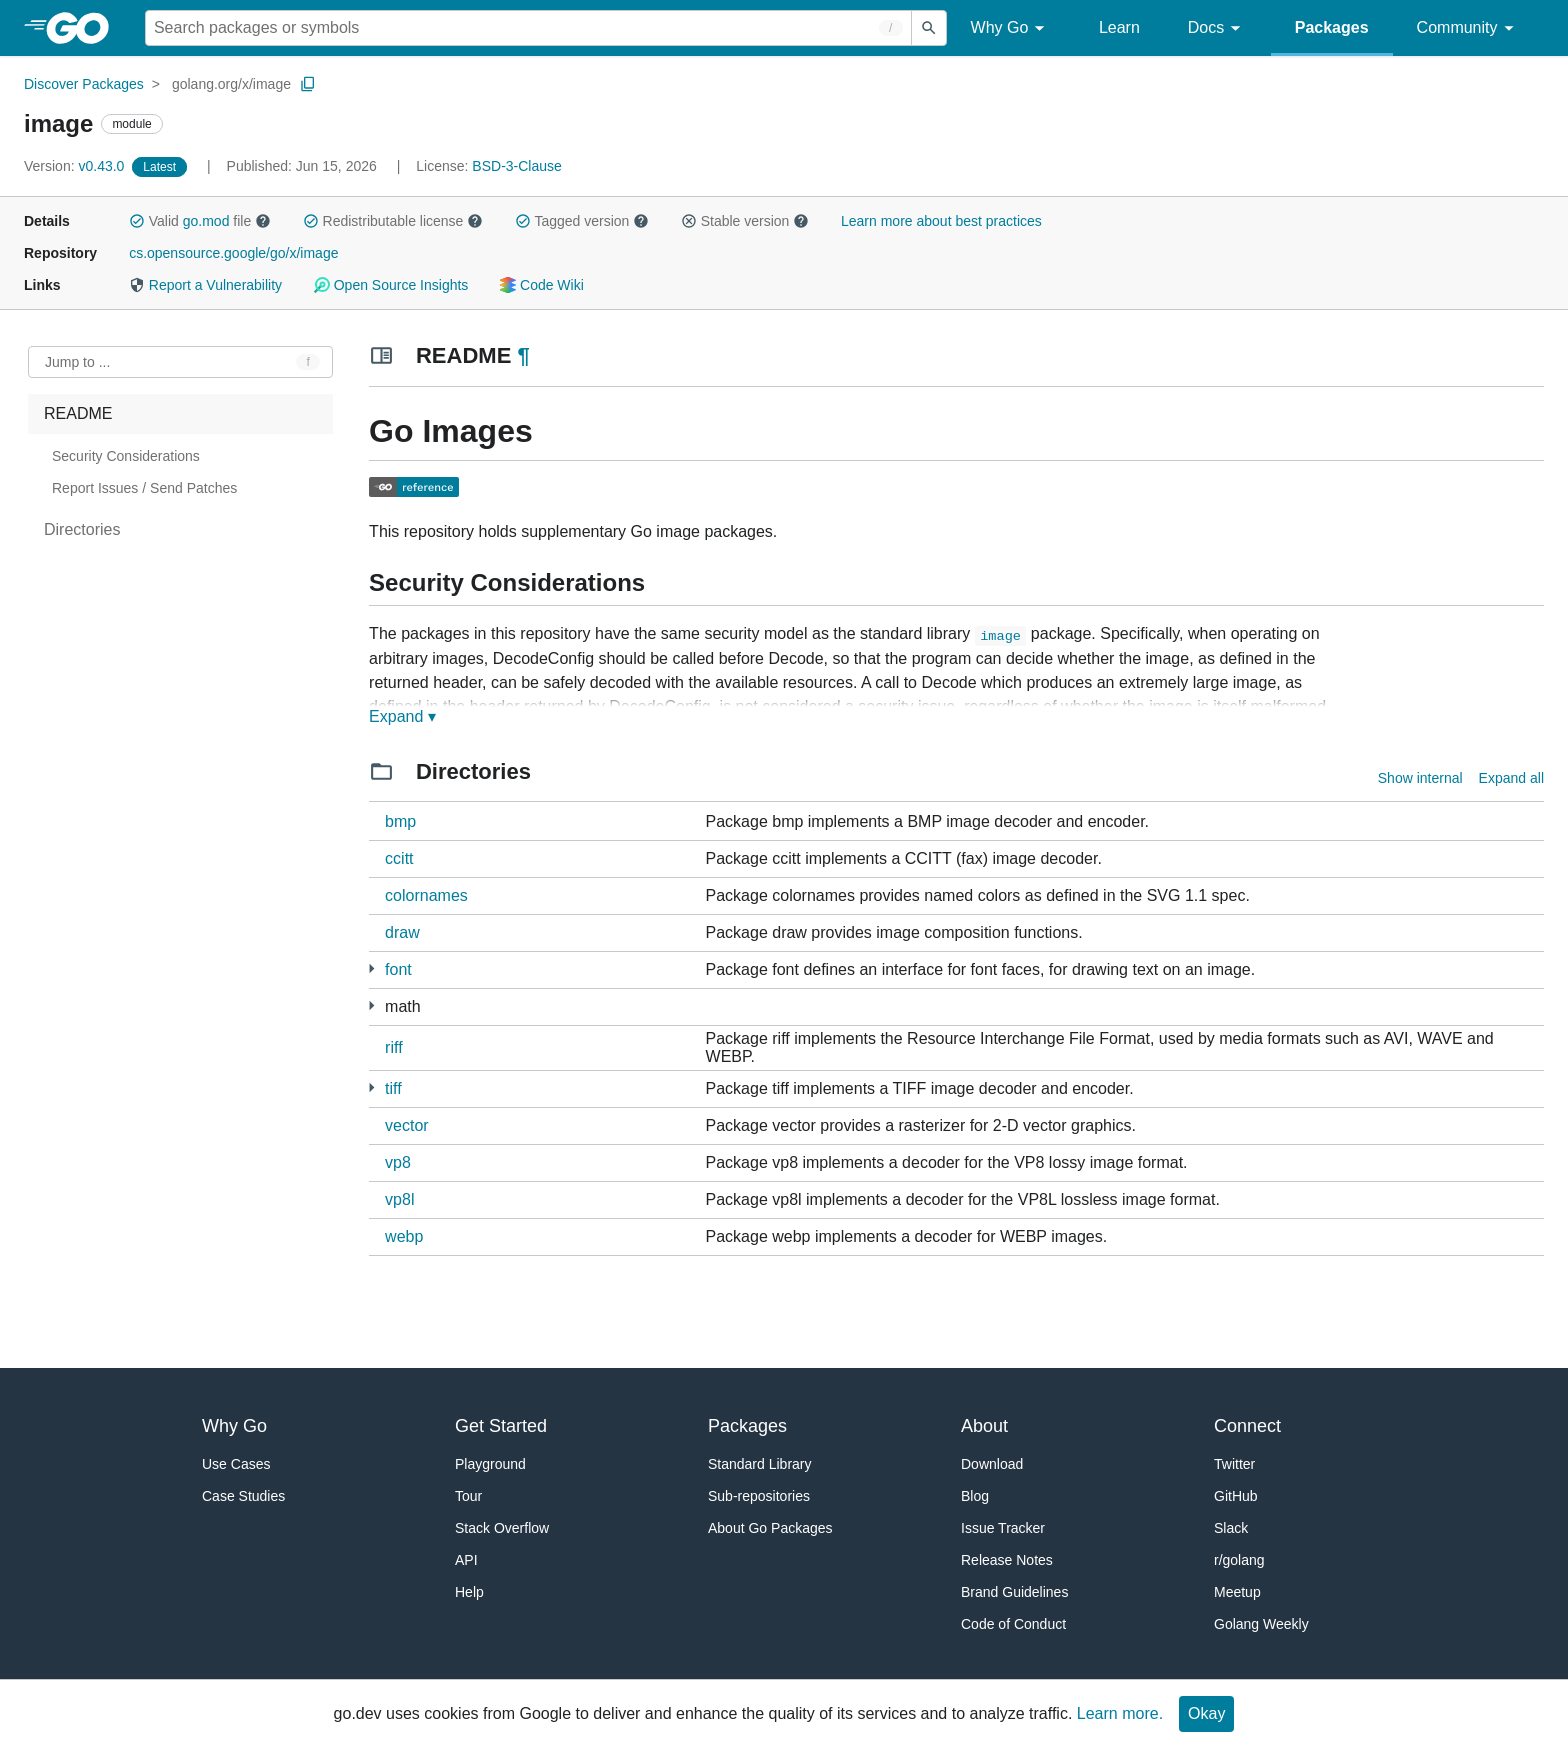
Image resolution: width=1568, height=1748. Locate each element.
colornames (426, 895)
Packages (1332, 27)
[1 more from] (371, 1087)
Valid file (200, 221)
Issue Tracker (1003, 1528)
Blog (975, 1496)
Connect (1247, 1426)
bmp (400, 821)
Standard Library (760, 1464)
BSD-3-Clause (516, 166)
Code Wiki (541, 285)
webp (404, 1236)
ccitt (399, 858)
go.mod (206, 221)
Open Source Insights (391, 285)
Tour (468, 1496)
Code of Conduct (1013, 1624)
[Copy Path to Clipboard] (308, 84)
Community (1468, 28)
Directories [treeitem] (82, 529)
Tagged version (582, 221)
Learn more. (1120, 1713)
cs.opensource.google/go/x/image (233, 253)
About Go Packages (770, 1528)
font (398, 969)
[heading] (84, 28)
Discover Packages (84, 84)
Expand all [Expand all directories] (1511, 778)
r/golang (1239, 1560)
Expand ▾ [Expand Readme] (402, 716)
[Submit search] (929, 28)
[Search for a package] (528, 28)
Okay (1206, 1713)
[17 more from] (371, 968)
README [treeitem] (78, 413)
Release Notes (1007, 1560)
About (984, 1426)
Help (469, 1592)
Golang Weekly (1261, 1624)
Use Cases (236, 1464)
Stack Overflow (502, 1528)
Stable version (745, 221)
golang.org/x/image (231, 84)
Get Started (501, 1426)
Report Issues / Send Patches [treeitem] (144, 488)
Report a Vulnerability (205, 285)
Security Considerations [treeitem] (126, 456)
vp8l (399, 1199)
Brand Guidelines (1014, 1592)
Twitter (1234, 1464)
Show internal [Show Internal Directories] (1420, 778)
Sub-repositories (759, 1496)
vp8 (398, 1162)
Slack (1231, 1528)
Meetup (1237, 1592)
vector (407, 1125)
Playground (490, 1464)
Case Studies (243, 1496)
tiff (393, 1088)
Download (992, 1464)
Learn (1119, 27)
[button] (137, 221)
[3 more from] (371, 1005)
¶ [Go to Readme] (523, 355)
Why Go (1011, 28)
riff (393, 1047)
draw (402, 932)
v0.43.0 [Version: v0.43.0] (76, 166)
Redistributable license (393, 221)
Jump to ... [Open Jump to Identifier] (77, 362)
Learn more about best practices (941, 221)
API (466, 1560)
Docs (1217, 28)
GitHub (1236, 1496)
